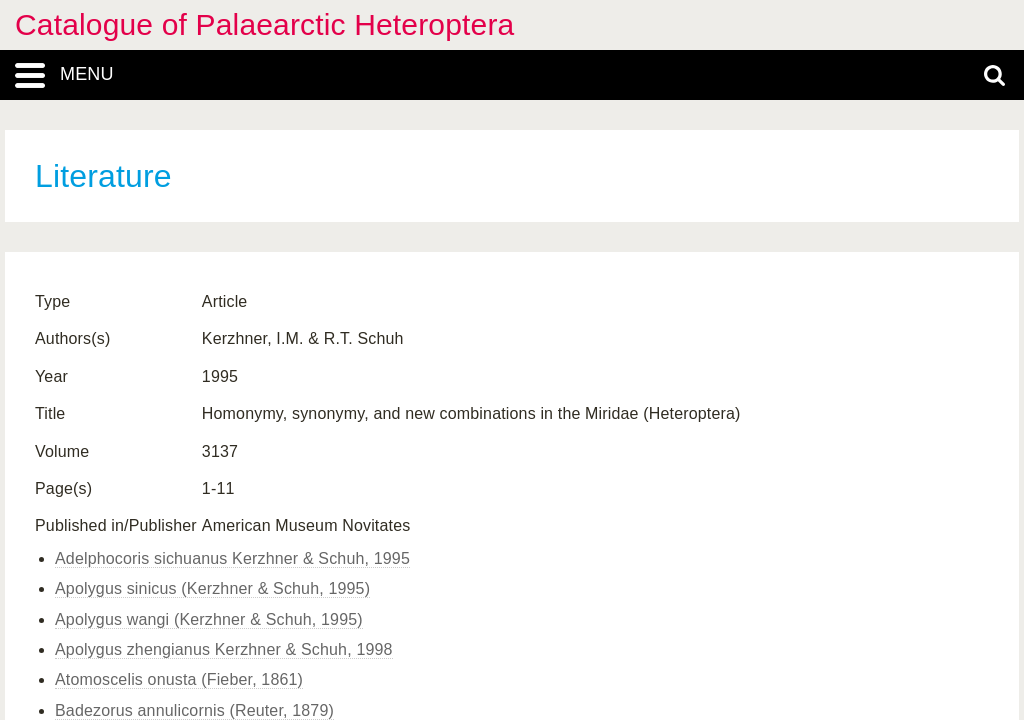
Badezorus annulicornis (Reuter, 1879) (194, 710)
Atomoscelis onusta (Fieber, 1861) (179, 679)
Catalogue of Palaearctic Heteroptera (264, 24)
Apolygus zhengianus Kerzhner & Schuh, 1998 (224, 649)
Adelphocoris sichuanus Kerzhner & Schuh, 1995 (232, 558)
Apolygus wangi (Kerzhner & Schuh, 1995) (209, 619)
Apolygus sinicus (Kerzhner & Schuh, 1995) (212, 588)
